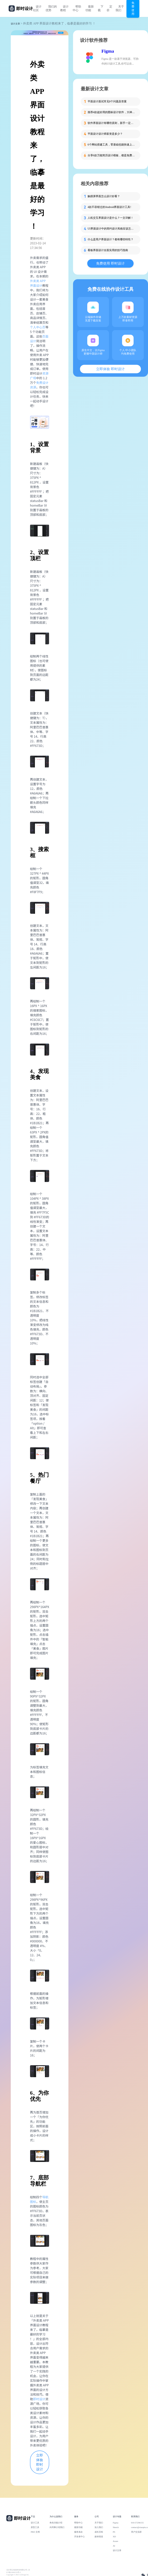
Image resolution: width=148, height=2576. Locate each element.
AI (114, 2546)
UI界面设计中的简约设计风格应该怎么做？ (112, 228)
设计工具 (35, 2522)
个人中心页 (37, 327)
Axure (115, 2541)
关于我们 (120, 8)
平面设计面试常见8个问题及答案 (107, 101)
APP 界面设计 (38, 283)
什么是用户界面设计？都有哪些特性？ (110, 239)
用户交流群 (136, 2532)
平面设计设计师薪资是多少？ (105, 133)
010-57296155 (137, 2522)
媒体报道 (99, 2536)
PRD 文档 (35, 2532)
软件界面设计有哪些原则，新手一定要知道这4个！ (112, 123)
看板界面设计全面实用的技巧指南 (108, 250)
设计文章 (15, 23)
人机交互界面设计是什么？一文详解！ (110, 217)
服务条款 (78, 2532)
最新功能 (89, 8)
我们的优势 (51, 8)
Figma (107, 51)
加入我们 (99, 2527)
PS (114, 2532)
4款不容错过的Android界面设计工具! (109, 207)
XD (114, 2536)
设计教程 (64, 8)
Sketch (116, 2527)
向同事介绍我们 (57, 2527)
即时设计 (39, 2399)
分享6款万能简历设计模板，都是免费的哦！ (112, 155)
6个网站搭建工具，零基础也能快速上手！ (112, 144)
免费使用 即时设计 (110, 263)
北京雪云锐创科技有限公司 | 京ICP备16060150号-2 (18, 2571)
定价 (109, 8)
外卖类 (35, 280)
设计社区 (37, 8)
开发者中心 (79, 2536)
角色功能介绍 (56, 2522)
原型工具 (35, 2527)
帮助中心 (77, 8)
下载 (100, 8)
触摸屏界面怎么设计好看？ (104, 196)
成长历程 (99, 2532)
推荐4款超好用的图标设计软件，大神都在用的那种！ (112, 112)
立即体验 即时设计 (39, 2462)
